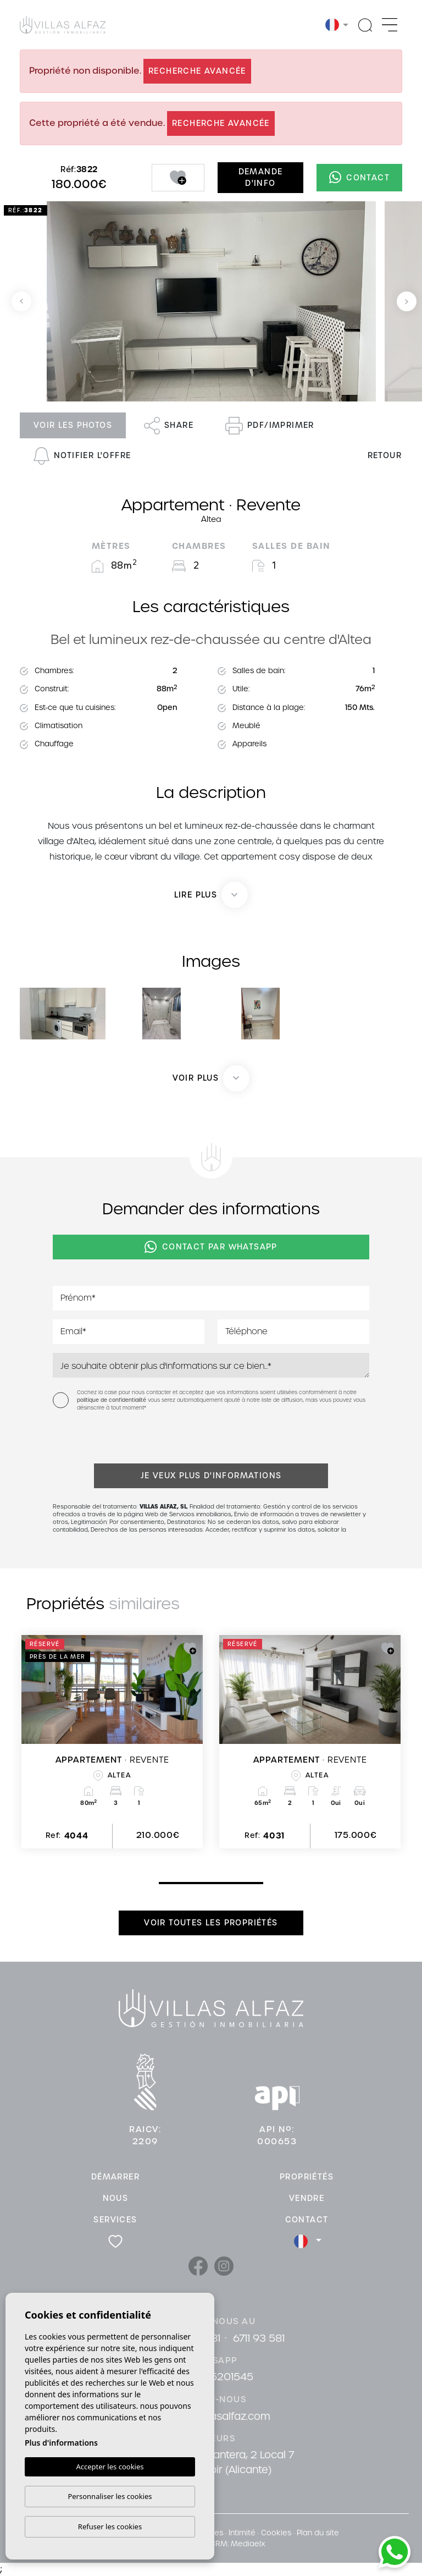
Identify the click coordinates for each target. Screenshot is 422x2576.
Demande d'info (260, 177)
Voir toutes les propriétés (210, 1923)
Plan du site (318, 2533)
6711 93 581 (259, 2338)
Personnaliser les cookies (110, 2496)
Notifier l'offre (82, 456)
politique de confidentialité (112, 1400)
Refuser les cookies (110, 2526)
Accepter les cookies (109, 2467)
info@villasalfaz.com (220, 2416)
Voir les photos (73, 425)
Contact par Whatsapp (211, 1247)
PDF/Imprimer (269, 425)
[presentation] (111, 1440)
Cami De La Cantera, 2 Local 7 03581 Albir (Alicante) (220, 2462)
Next (407, 301)
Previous (21, 301)
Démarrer (115, 2177)
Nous (116, 2198)
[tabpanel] (112, 1741)
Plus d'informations (61, 2443)
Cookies (276, 2533)
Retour (385, 455)
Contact (359, 177)
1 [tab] (161, 1882)
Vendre (306, 2198)
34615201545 (220, 2376)
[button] (211, 1078)
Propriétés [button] (307, 2177)
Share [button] (168, 425)
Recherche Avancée (197, 71)
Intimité (242, 2533)
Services (115, 2220)
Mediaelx (248, 2544)
